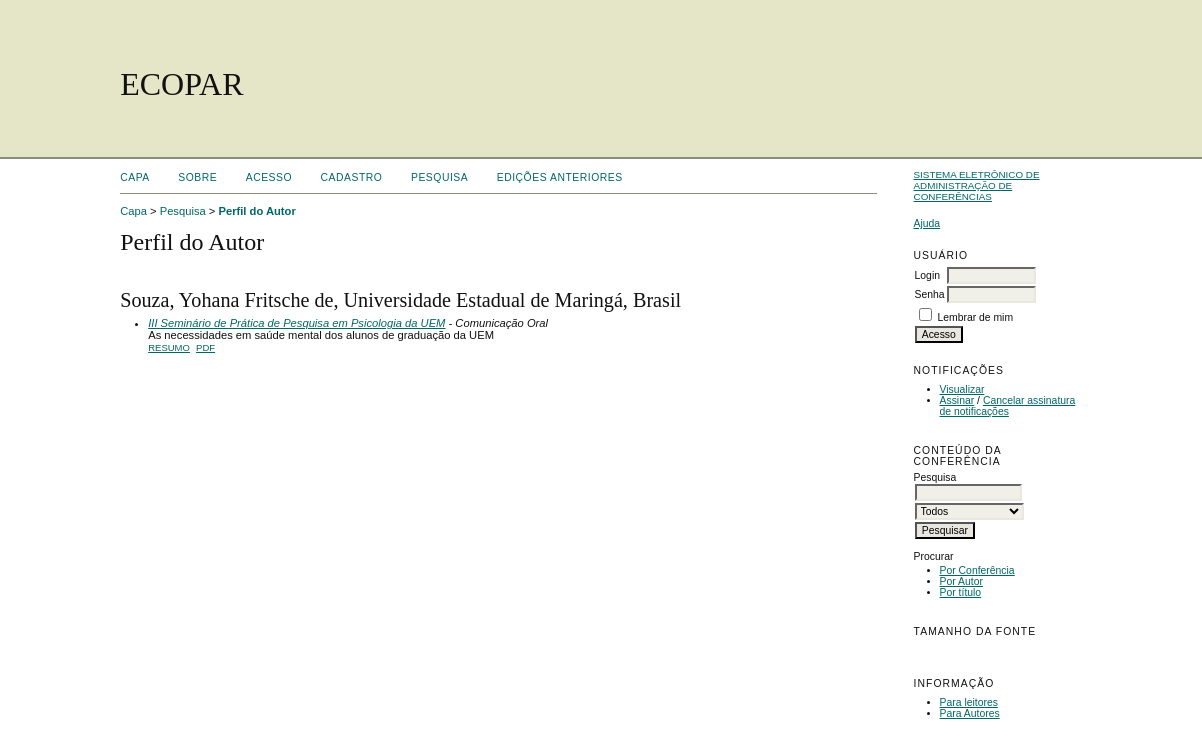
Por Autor (961, 581)
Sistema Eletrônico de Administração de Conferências (977, 185)
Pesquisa (439, 177)
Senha (930, 294)
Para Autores (970, 713)
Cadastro (352, 177)
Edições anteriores (560, 177)
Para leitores (969, 702)
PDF (205, 347)
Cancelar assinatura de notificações (1008, 406)
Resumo (169, 347)
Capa (135, 177)
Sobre (197, 177)
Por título (961, 592)
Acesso (269, 177)
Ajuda (927, 223)
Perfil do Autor (256, 211)
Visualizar (962, 389)
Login (927, 275)
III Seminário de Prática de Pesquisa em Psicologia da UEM (296, 323)
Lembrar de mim (975, 317)
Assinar (957, 400)
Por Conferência (977, 570)
